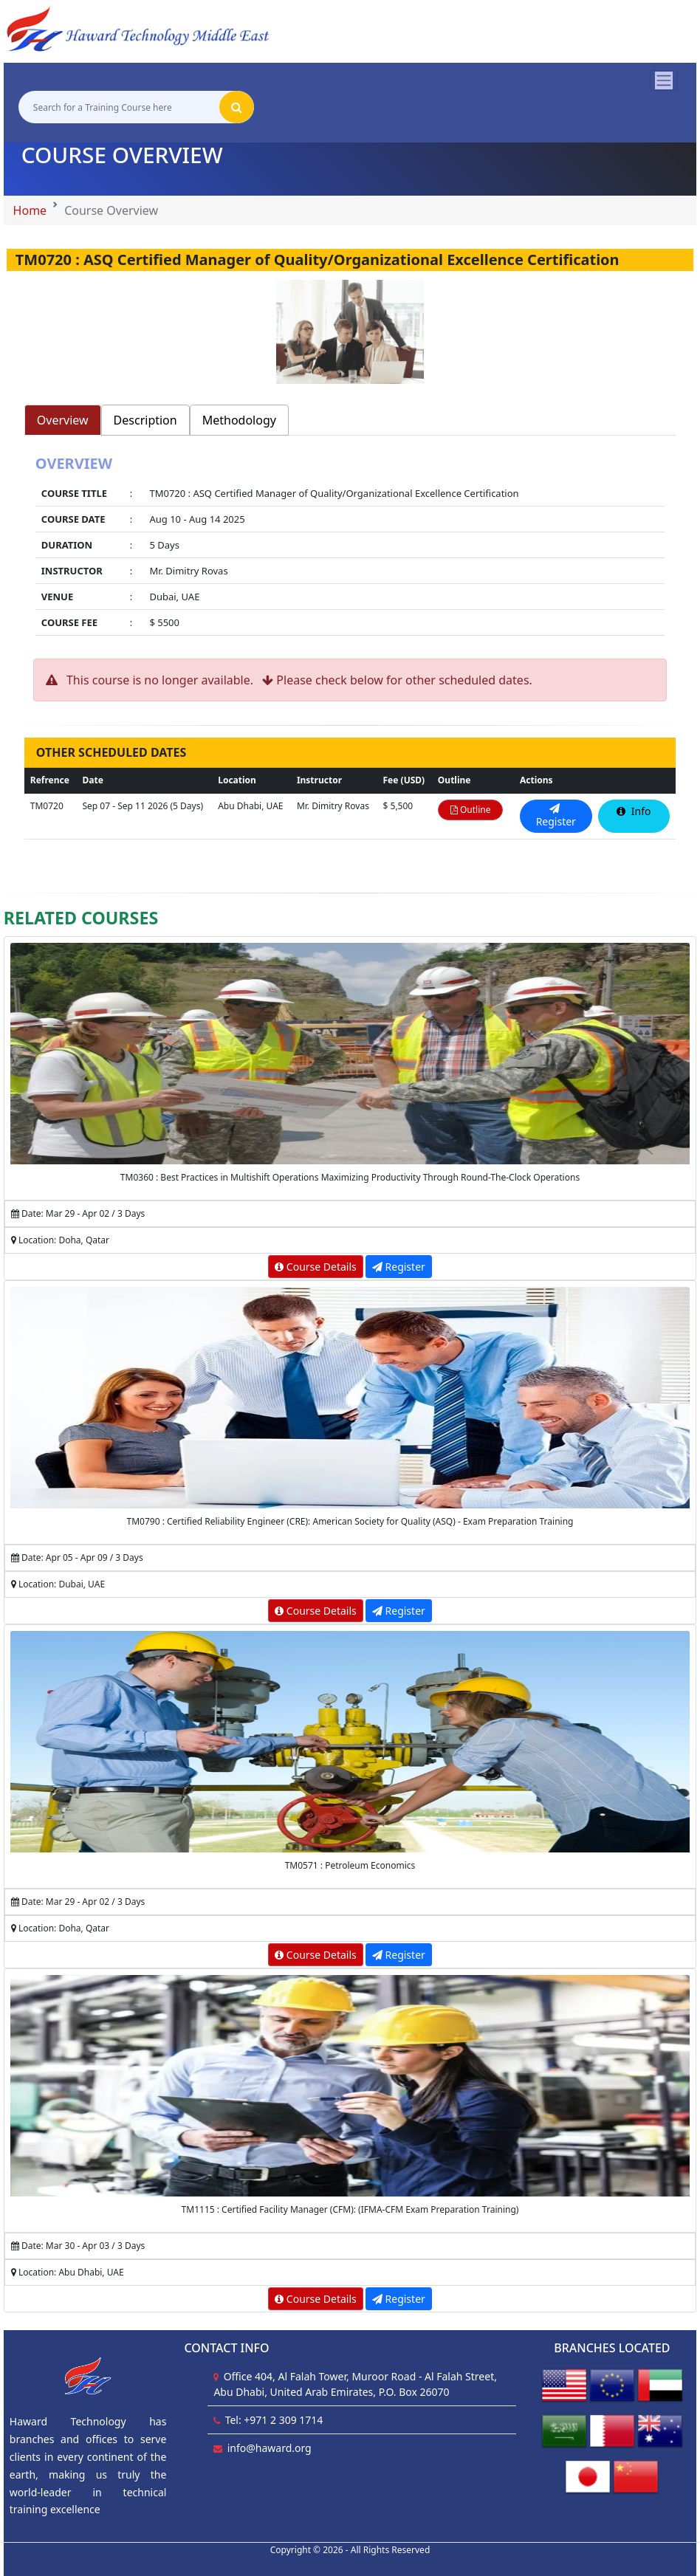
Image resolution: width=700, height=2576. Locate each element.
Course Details (316, 1267)
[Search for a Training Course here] (119, 107)
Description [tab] (145, 420)
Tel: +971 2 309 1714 (274, 2420)
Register (398, 1267)
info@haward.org (269, 2448)
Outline (470, 809)
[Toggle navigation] (664, 80)
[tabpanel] (350, 547)
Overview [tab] (63, 420)
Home (30, 210)
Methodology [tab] (239, 420)
